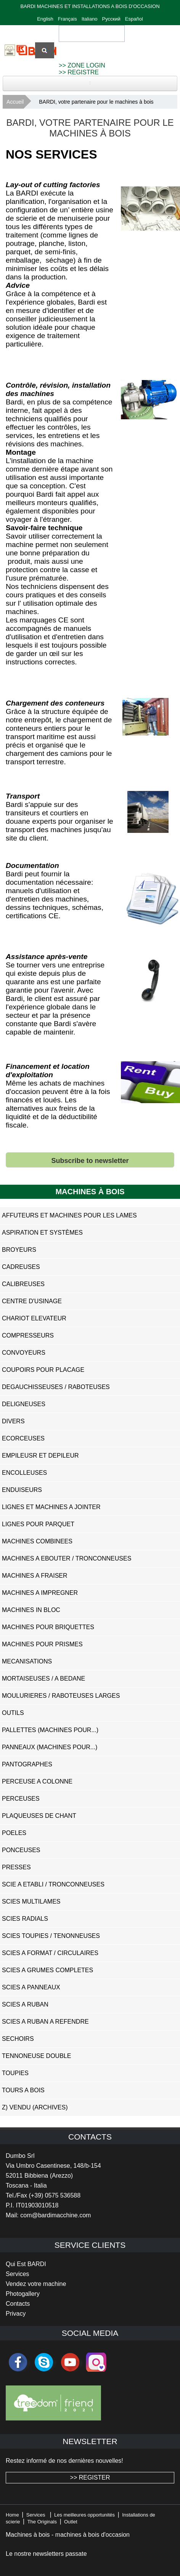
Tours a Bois (23, 2090)
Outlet (70, 2522)
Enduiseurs (22, 1490)
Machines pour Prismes (42, 1644)
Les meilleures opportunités (84, 2515)
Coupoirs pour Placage (43, 1370)
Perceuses (21, 1798)
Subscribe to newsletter (90, 1160)
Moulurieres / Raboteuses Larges (61, 1695)
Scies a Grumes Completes (47, 1970)
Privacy (16, 2313)
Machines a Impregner (40, 1593)
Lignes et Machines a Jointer (51, 1507)
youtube (70, 2362)
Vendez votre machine (36, 2284)
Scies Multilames (31, 1901)
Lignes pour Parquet (38, 1524)
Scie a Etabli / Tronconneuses (53, 1884)
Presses (16, 1867)
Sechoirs (18, 2038)
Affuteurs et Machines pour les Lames (69, 1215)
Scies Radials (25, 1918)
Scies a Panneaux (31, 1987)
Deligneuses (23, 1404)
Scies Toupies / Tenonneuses (51, 1936)
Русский (111, 19)
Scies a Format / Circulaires (50, 1953)
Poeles (14, 1833)
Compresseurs (28, 1335)
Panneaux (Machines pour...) (49, 1747)
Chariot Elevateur (34, 1318)
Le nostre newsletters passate (46, 2553)
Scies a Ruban (25, 2004)
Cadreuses (21, 1267)
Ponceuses (21, 1850)
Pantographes (27, 1764)
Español (134, 19)
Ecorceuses (23, 1438)
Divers (13, 1421)
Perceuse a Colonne (37, 1781)
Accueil (15, 102)
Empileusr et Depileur (40, 1455)
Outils (13, 1713)
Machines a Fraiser (35, 1575)
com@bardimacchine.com (55, 2215)
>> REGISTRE (79, 72)
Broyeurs (19, 1249)
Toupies (15, 2073)
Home (12, 2515)
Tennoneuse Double (36, 2056)
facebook (18, 2362)
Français (67, 19)
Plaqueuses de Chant (39, 1816)
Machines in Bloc (31, 1610)
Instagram (96, 2362)
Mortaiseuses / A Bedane (43, 1678)
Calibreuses (23, 1284)
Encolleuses (24, 1472)
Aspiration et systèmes (42, 1232)
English (45, 19)
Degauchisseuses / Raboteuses (56, 1387)
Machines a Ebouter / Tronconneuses (66, 1558)
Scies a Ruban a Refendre (45, 2021)
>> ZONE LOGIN (82, 65)
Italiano (90, 19)
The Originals (42, 2522)
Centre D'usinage (32, 1301)
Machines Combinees (37, 1541)
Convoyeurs (23, 1352)
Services (17, 2274)
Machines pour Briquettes (48, 1627)
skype (44, 2362)
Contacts (18, 2303)
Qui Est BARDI (26, 2264)
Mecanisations (27, 1661)
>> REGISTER (90, 2477)
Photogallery (23, 2293)
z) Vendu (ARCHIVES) (35, 2107)
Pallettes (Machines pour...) (50, 1730)
